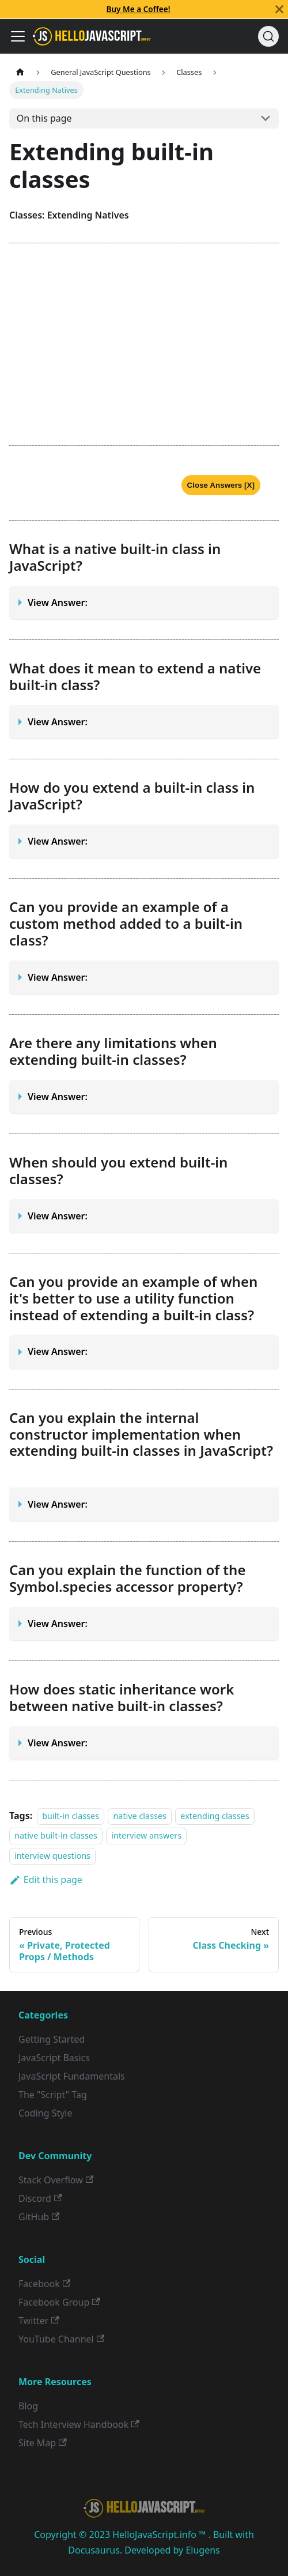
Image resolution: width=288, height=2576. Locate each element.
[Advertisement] (144, 344)
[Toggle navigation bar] (17, 36)
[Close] (279, 9)
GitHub (38, 2216)
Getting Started (51, 2039)
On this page (44, 118)
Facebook (44, 2283)
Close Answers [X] (221, 485)
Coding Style (45, 2113)
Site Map (42, 2442)
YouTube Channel (61, 2339)
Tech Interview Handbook (78, 2424)
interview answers (146, 1836)
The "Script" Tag (52, 2094)
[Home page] (20, 72)
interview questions (52, 1855)
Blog (28, 2406)
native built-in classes (55, 1836)
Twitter (38, 2320)
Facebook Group (59, 2302)
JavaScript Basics (54, 2057)
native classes (139, 1815)
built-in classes (70, 1815)
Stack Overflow (55, 2180)
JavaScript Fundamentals (71, 2076)
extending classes (214, 1815)
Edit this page (45, 1879)
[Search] (268, 36)
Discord (40, 2198)
